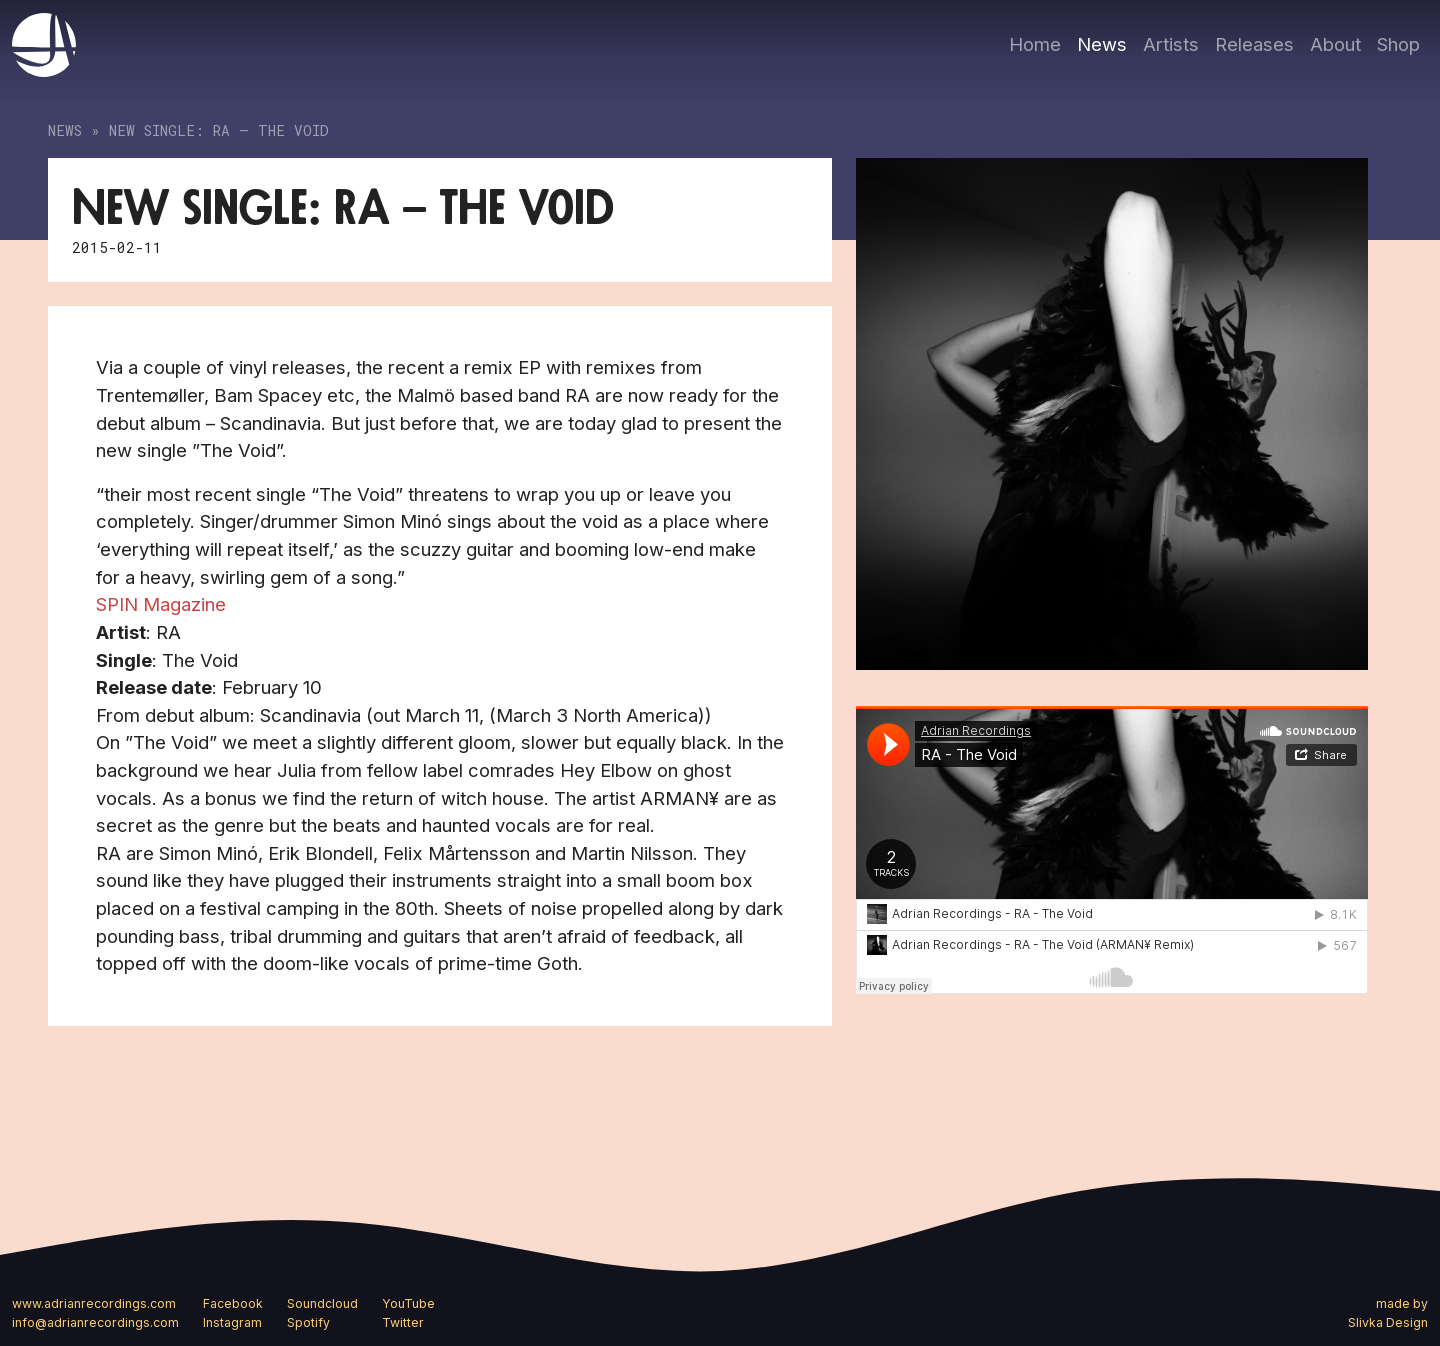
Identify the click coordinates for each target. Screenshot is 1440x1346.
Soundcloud (322, 1303)
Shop (1398, 44)
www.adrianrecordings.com (94, 1303)
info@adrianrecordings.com (95, 1322)
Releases (1254, 44)
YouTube (408, 1303)
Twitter (403, 1322)
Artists (1171, 44)
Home (1035, 44)
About (1335, 44)
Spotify (308, 1322)
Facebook (233, 1303)
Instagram (232, 1322)
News (1102, 44)
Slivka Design (1388, 1322)
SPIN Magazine (161, 604)
